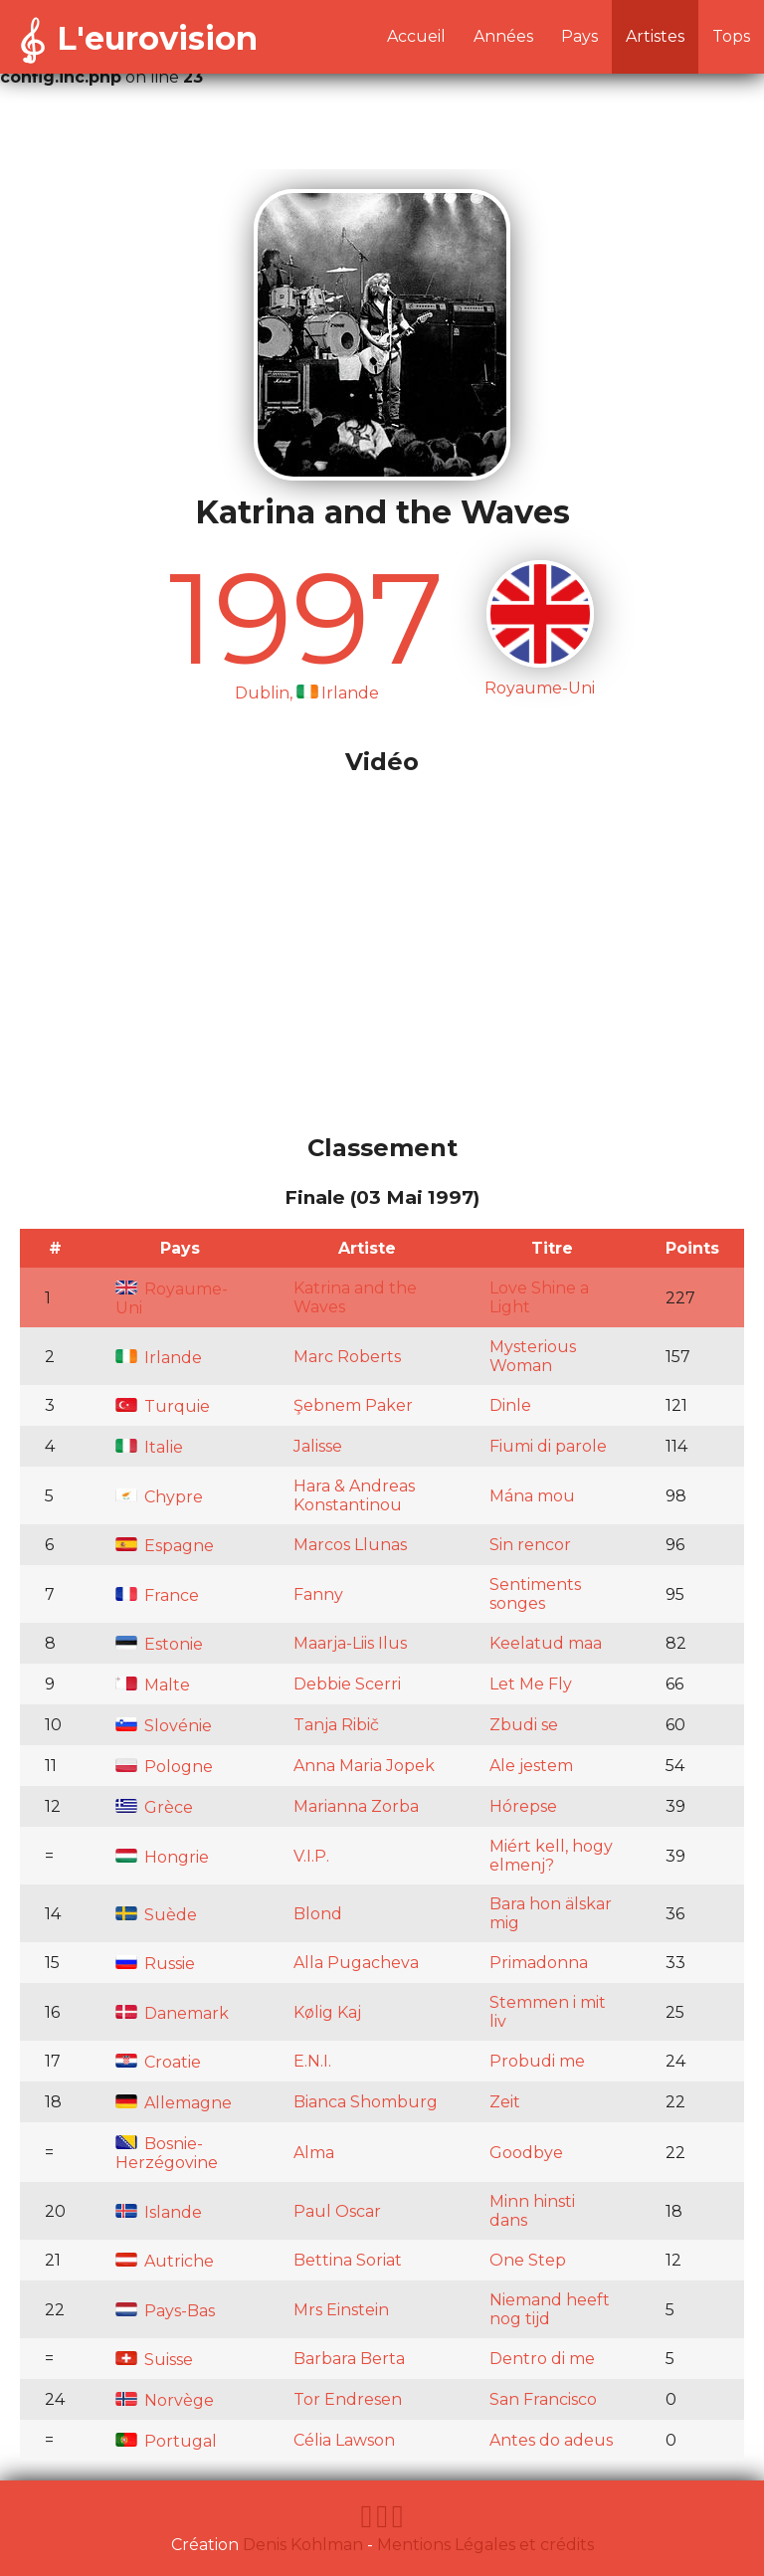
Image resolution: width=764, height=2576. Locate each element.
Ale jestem (531, 1765)
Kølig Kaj (327, 2012)
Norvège (164, 2400)
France (157, 1595)
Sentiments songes (535, 1594)
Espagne (164, 1545)
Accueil (416, 36)
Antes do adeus (551, 2440)
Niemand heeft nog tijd (549, 2309)
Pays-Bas (165, 2310)
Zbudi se (523, 1724)
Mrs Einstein (341, 2309)
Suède (156, 1914)
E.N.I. (312, 2061)
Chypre (159, 1496)
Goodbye (526, 2152)
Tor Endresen (347, 2399)
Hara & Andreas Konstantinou (354, 1495)
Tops (731, 36)
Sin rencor (530, 1544)
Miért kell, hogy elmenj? (551, 1856)
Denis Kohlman (303, 2544)
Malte (152, 1685)
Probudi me (537, 2061)
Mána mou (532, 1495)
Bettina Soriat (347, 2260)
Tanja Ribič (336, 1724)
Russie (155, 1963)
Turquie (162, 1406)
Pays (579, 36)
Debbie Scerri (347, 1684)
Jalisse (317, 1446)
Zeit (504, 2101)
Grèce (154, 1807)
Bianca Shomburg (365, 2101)
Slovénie (163, 1725)
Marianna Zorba (356, 1806)
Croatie (158, 2062)
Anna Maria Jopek (364, 1765)
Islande (158, 2212)
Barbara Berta (349, 2358)
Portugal (166, 2441)
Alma (313, 2152)
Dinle (510, 1405)
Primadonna (538, 1962)
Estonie (159, 1644)
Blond (317, 1913)
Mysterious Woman (532, 1356)
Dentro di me (542, 2358)
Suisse (154, 2359)
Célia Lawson (344, 2440)
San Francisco (543, 2399)
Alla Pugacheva (356, 1962)
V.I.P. (311, 1856)
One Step (527, 2260)
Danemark (172, 2013)
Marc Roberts (347, 1356)
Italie (149, 1447)
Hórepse (523, 1806)
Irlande (158, 1357)
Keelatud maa (545, 1643)
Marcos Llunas (350, 1544)
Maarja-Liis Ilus (350, 1643)
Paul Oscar (337, 2211)
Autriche (164, 2261)
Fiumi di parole (548, 1446)
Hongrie (162, 1857)
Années (503, 36)
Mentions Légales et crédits (485, 2544)
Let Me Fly (530, 1684)
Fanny (318, 1594)
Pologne (164, 1766)
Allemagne (173, 2102)
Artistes (655, 36)
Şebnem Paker (353, 1405)
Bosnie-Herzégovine (166, 2153)
